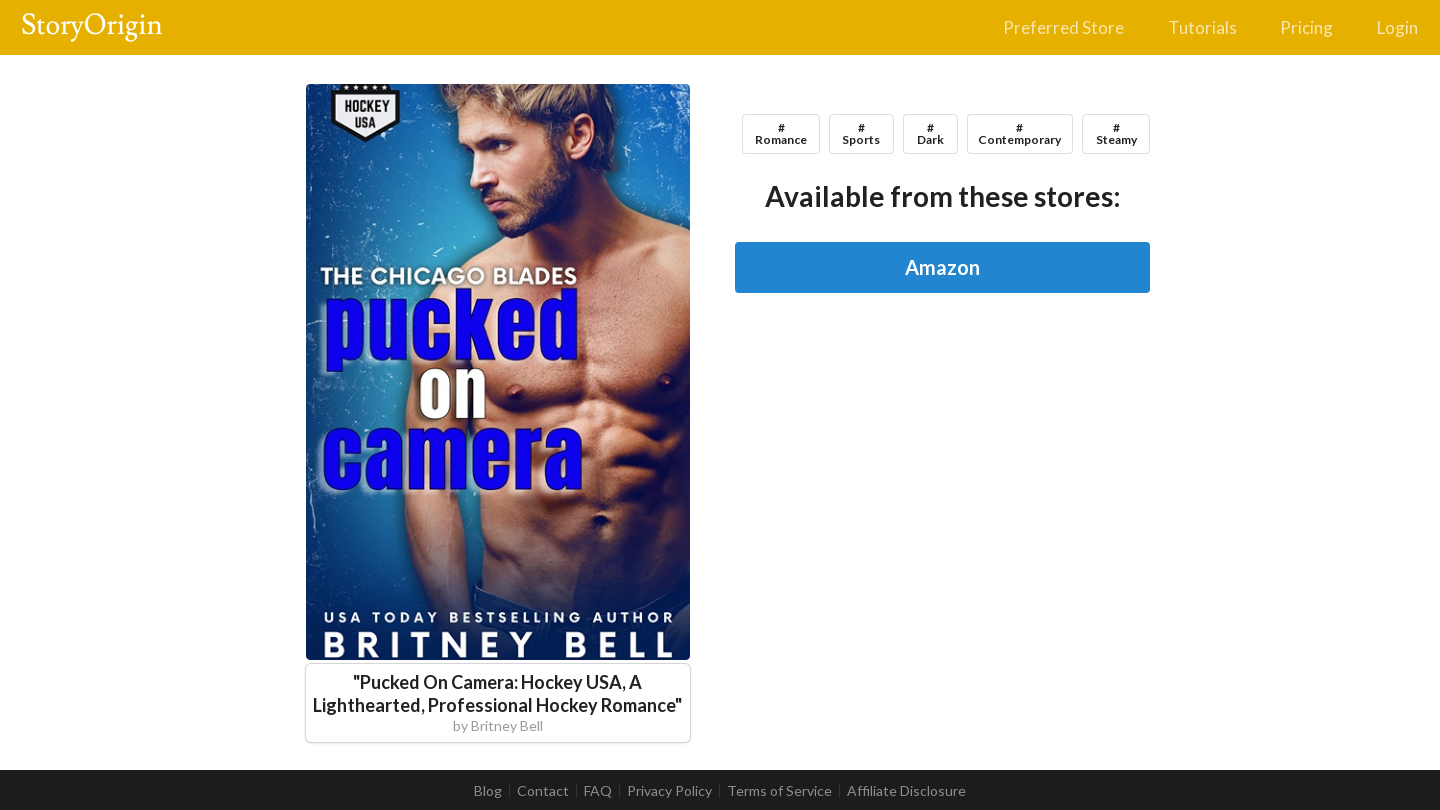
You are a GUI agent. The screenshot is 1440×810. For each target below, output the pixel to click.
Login (1397, 27)
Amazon (942, 267)
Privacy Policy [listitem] (669, 791)
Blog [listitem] (488, 791)
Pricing (1306, 27)
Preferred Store (1063, 27)
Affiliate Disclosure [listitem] (906, 791)
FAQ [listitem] (598, 791)
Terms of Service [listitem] (779, 791)
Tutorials (1202, 27)
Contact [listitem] (543, 791)
